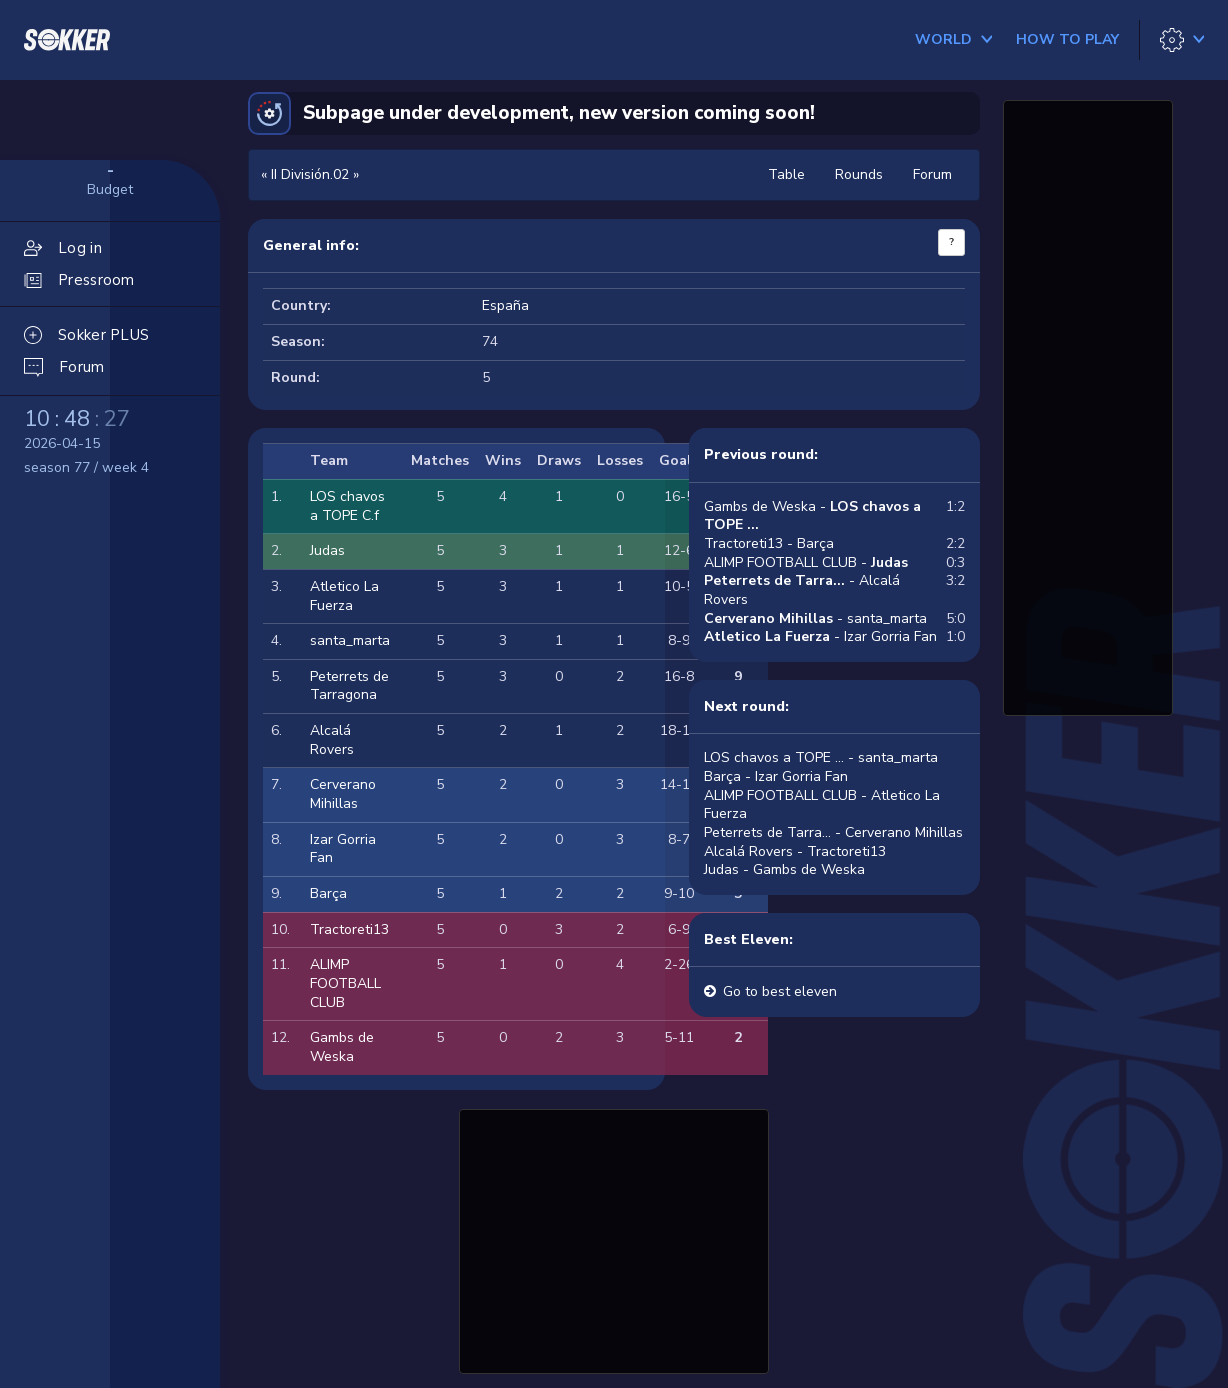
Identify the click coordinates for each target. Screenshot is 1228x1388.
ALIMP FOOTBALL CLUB (345, 983)
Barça (328, 893)
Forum (932, 174)
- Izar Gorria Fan (820, 636)
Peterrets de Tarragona (349, 686)
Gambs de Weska (342, 1047)
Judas (327, 550)
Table (786, 174)
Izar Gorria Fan (343, 849)
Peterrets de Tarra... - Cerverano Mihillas (833, 832)
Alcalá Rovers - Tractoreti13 (795, 851)
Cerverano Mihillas (343, 794)
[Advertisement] (614, 1239)
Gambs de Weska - (812, 516)
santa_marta (350, 640)
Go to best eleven (780, 991)
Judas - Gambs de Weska (784, 869)
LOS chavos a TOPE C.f (347, 506)
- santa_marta (815, 618)
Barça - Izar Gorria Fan (776, 776)
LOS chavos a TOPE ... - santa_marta (821, 757)
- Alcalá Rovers (802, 590)
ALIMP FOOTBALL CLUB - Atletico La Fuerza (822, 805)
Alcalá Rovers (332, 740)
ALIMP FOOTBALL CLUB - (806, 562)
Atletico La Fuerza (344, 596)
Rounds (859, 174)
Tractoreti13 (349, 929)
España (505, 305)
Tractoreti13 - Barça (769, 543)
